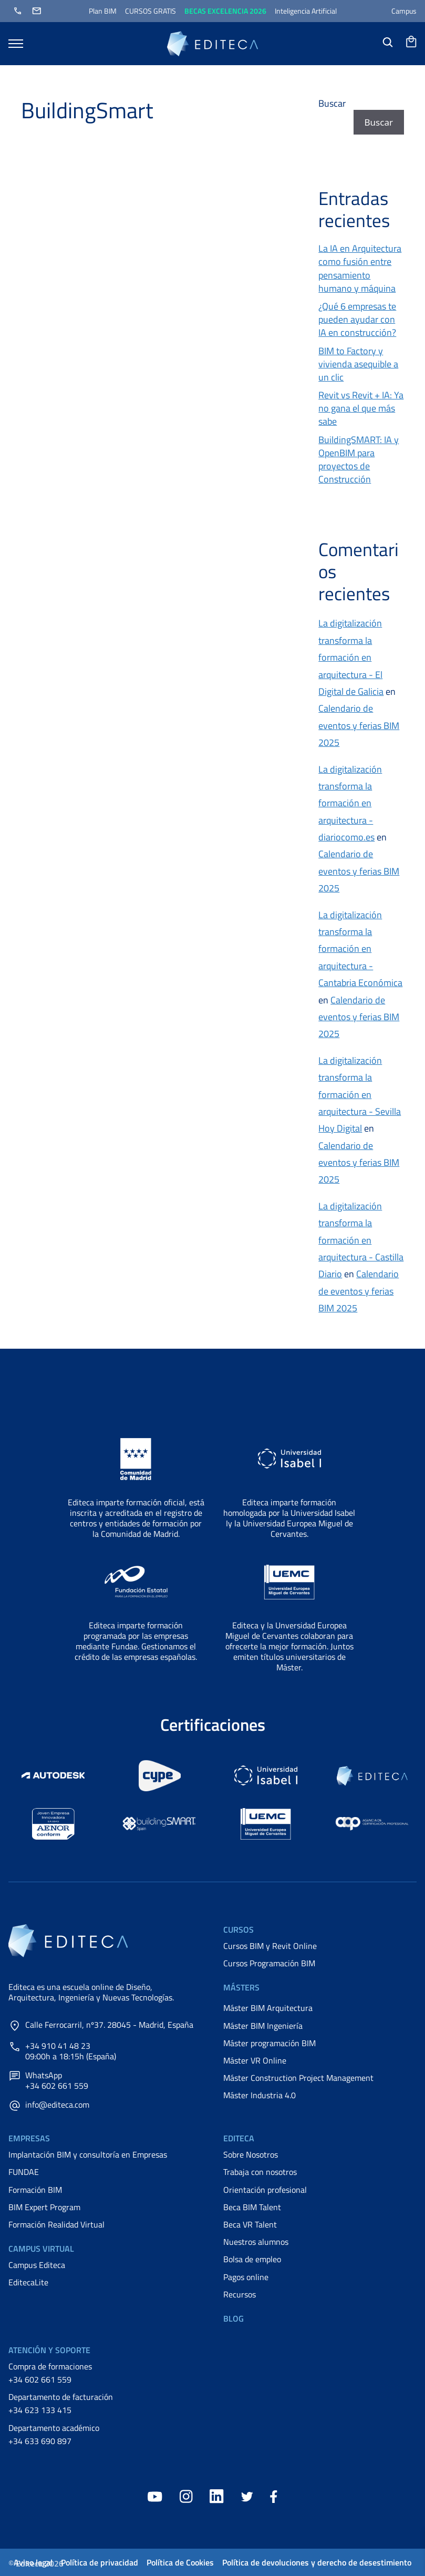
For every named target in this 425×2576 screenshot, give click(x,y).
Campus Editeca (36, 2265)
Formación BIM (35, 2189)
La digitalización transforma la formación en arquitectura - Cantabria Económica (360, 949)
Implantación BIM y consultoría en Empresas (87, 2154)
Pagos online (245, 2277)
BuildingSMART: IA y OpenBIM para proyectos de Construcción (358, 460)
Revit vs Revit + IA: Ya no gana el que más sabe (360, 408)
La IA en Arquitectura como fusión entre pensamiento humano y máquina (359, 268)
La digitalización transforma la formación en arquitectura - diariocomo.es (350, 803)
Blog (233, 2318)
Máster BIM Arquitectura (268, 2008)
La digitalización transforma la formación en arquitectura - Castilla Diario (360, 1240)
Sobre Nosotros (250, 2154)
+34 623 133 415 (39, 2410)
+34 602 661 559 (39, 2379)
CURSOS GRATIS (150, 10)
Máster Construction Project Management (298, 2077)
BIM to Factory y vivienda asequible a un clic (358, 364)
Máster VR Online (254, 2060)
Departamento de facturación (60, 2396)
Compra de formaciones (50, 2366)
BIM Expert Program (44, 2207)
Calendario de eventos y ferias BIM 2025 (358, 725)
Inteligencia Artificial (306, 10)
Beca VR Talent (250, 2224)
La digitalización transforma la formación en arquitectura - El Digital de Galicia (350, 657)
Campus (404, 10)
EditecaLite (28, 2282)
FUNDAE (23, 2172)
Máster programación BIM (269, 2043)
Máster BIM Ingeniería (263, 2025)
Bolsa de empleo (252, 2259)
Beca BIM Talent (252, 2207)
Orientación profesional (265, 2189)
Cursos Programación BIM (269, 1963)
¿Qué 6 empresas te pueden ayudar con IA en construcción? (357, 319)
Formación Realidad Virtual (56, 2224)
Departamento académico (53, 2427)
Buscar (332, 103)
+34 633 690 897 (39, 2441)
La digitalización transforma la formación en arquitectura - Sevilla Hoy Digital (359, 1094)
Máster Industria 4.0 (259, 2095)
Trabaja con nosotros (260, 2172)
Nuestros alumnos (255, 2241)
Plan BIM (103, 10)
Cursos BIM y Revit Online (270, 1945)
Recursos (239, 2294)
